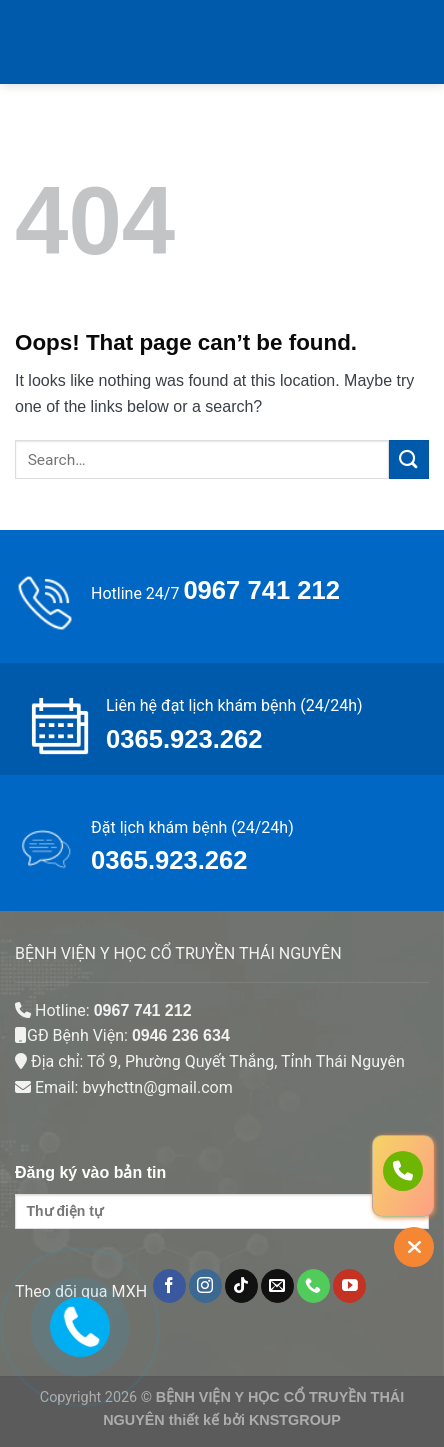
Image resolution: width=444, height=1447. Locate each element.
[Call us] (313, 1286)
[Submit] (409, 459)
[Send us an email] (277, 1286)
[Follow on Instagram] (205, 1286)
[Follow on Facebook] (169, 1286)
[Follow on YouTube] (349, 1286)
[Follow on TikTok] (241, 1286)
